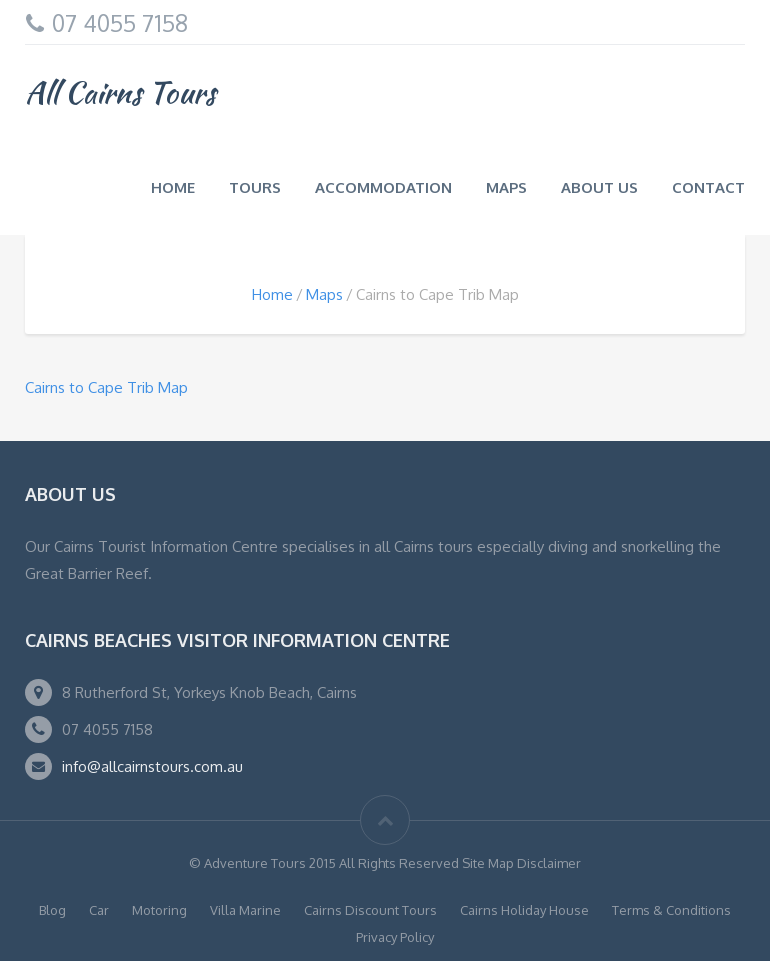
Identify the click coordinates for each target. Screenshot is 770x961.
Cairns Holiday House (524, 910)
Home (173, 187)
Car (99, 910)
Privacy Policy (395, 937)
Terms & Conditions (671, 910)
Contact (708, 187)
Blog (52, 910)
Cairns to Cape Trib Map (106, 387)
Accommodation (383, 187)
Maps (506, 187)
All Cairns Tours (120, 92)
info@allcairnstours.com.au (152, 766)
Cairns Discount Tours (370, 910)
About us (599, 187)
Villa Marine (245, 910)
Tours (255, 187)
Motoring (159, 910)
